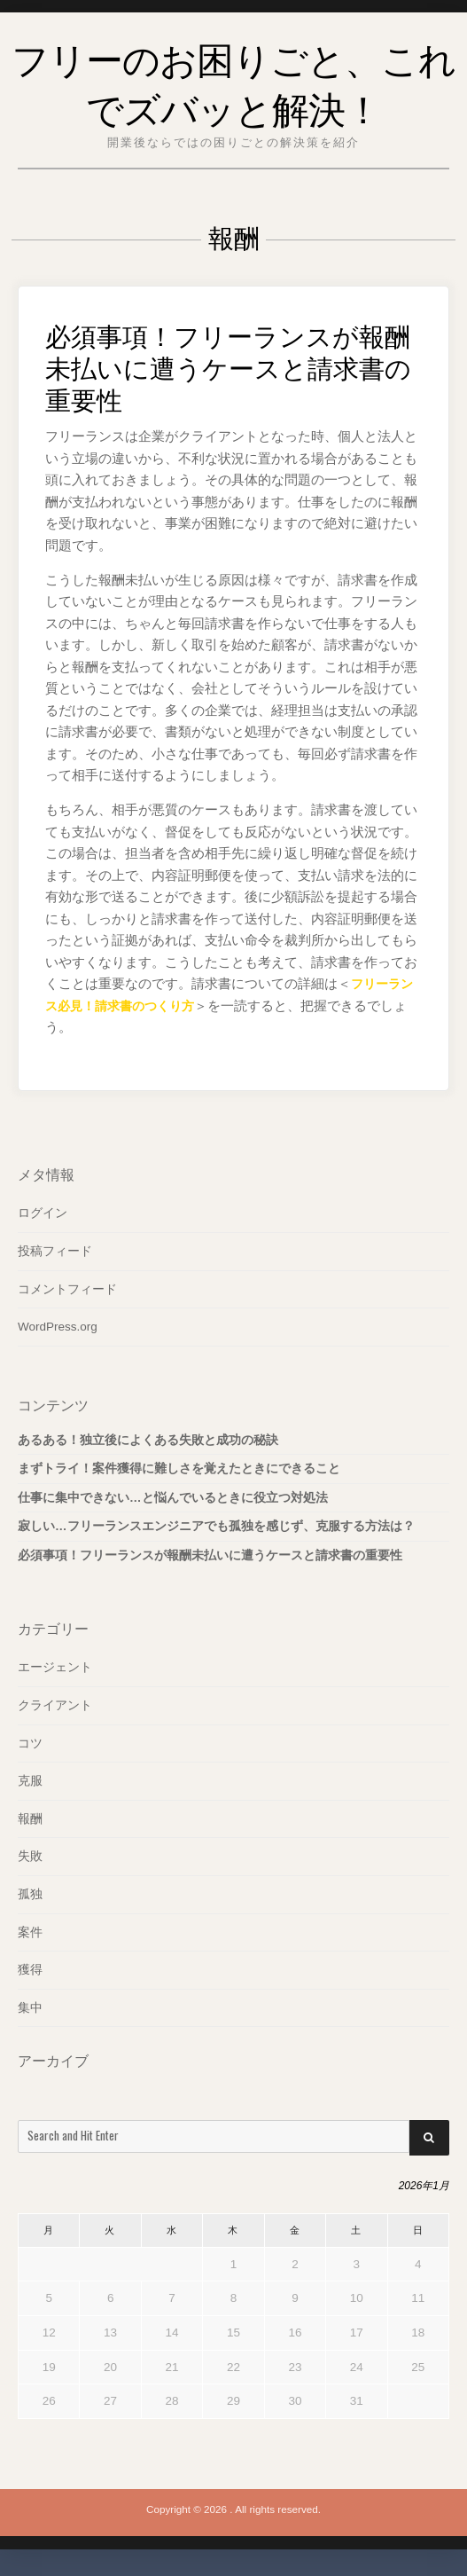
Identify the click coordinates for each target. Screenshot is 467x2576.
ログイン (42, 1213)
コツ (30, 1742)
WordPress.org (57, 1326)
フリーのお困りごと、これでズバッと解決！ (234, 80)
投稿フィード (55, 1251)
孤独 (30, 1894)
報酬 (30, 1819)
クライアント (55, 1705)
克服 (30, 1780)
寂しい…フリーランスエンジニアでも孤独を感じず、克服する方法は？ (216, 1526)
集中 (30, 2007)
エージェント (55, 1667)
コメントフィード (67, 1289)
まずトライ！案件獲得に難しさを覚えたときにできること (179, 1468)
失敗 (30, 1856)
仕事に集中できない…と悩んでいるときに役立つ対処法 (173, 1497)
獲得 (30, 1969)
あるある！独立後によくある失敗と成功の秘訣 (148, 1440)
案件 (30, 1931)
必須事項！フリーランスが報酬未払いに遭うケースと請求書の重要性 (232, 364)
